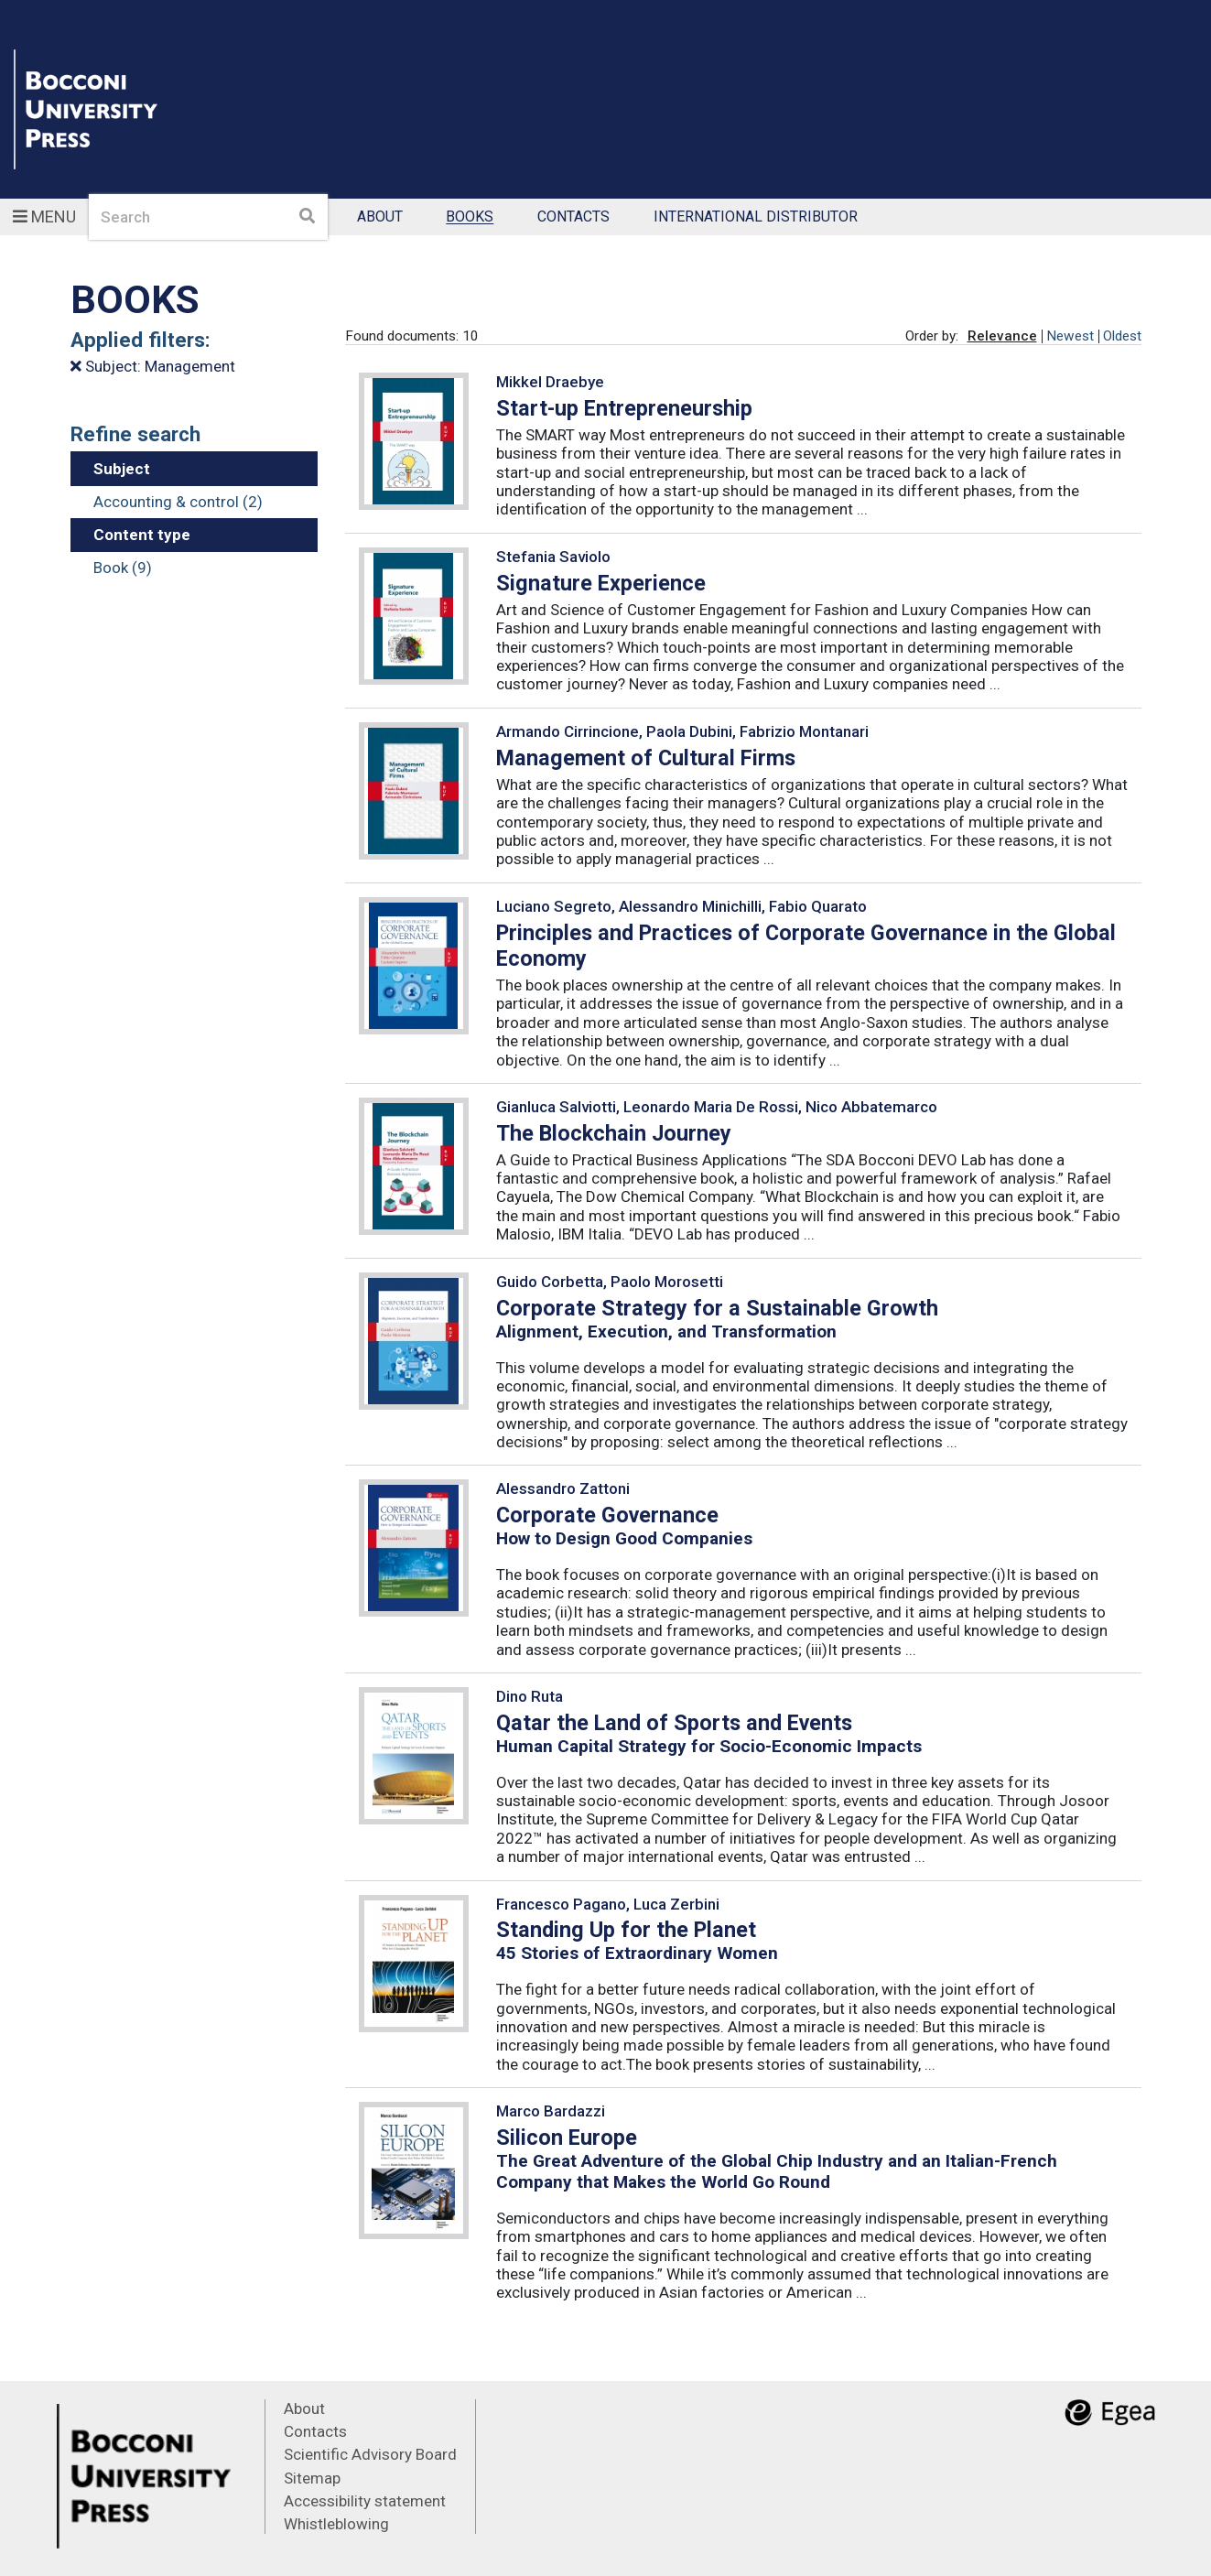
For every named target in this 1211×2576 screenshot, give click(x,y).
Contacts (573, 217)
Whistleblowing (336, 2524)
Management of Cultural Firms (645, 758)
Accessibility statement (365, 2501)
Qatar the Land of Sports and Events (674, 1723)
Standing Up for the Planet (626, 1930)
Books (469, 217)
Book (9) (122, 567)
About (380, 217)
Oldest (1122, 336)
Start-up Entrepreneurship (624, 408)
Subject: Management (152, 366)
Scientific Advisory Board (370, 2454)
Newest (1070, 336)
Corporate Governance (607, 1515)
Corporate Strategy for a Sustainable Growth (717, 1308)
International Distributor (756, 217)
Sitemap (312, 2478)
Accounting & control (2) (178, 501)
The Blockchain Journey (613, 1133)
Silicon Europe (566, 2137)
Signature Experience (601, 583)
